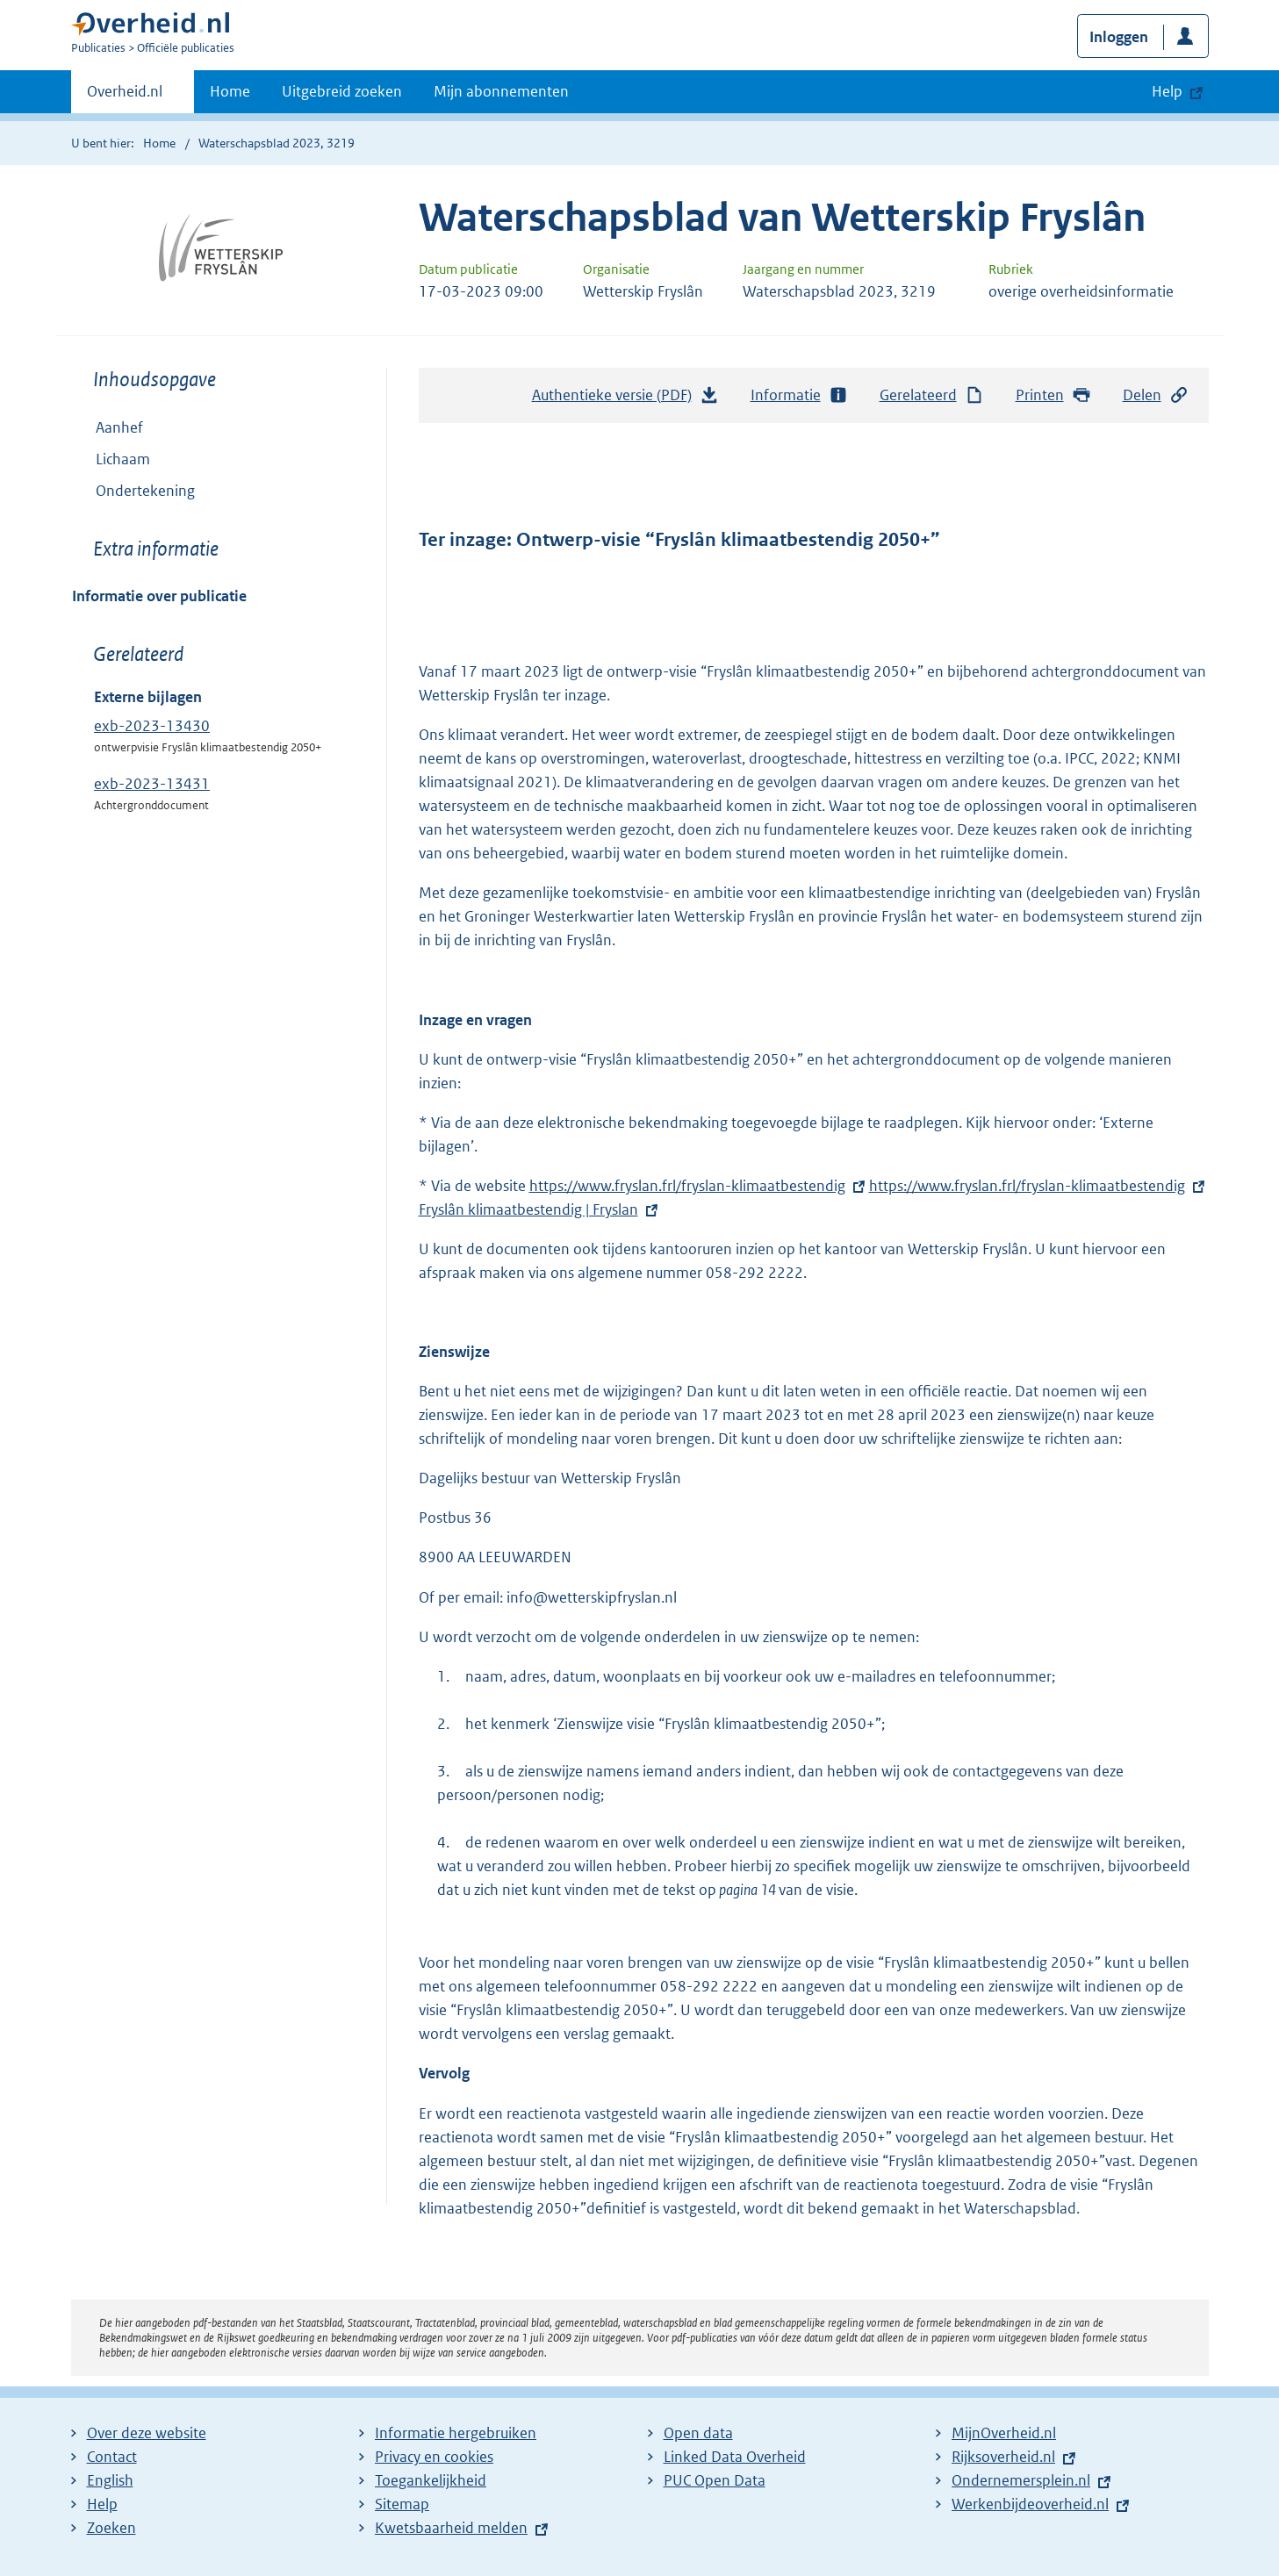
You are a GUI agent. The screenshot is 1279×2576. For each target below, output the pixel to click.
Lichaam (123, 459)
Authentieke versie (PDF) (626, 399)
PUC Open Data (714, 2480)
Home (230, 91)
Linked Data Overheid (735, 2456)
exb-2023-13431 (152, 783)
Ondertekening (145, 490)
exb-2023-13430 (152, 725)
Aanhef (119, 427)
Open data (698, 2433)
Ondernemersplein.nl (1021, 2480)
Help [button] (1167, 91)
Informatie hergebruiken (455, 2433)
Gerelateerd (932, 395)
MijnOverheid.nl (1004, 2433)
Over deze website (146, 2433)
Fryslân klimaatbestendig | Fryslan (540, 1209)
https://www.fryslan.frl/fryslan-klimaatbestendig (687, 1185)
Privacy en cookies (434, 2456)
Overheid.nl (124, 96)
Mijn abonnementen (501, 91)
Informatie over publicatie (159, 596)
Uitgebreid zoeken (342, 91)
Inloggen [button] (1118, 37)
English (110, 2480)
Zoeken (111, 2527)
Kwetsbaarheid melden (451, 2527)
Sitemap (402, 2504)
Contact (112, 2456)
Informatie (800, 395)
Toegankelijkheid (430, 2480)
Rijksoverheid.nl (1003, 2456)
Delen (1156, 395)
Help (102, 2504)
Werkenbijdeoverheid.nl (1030, 2504)
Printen (1054, 395)
